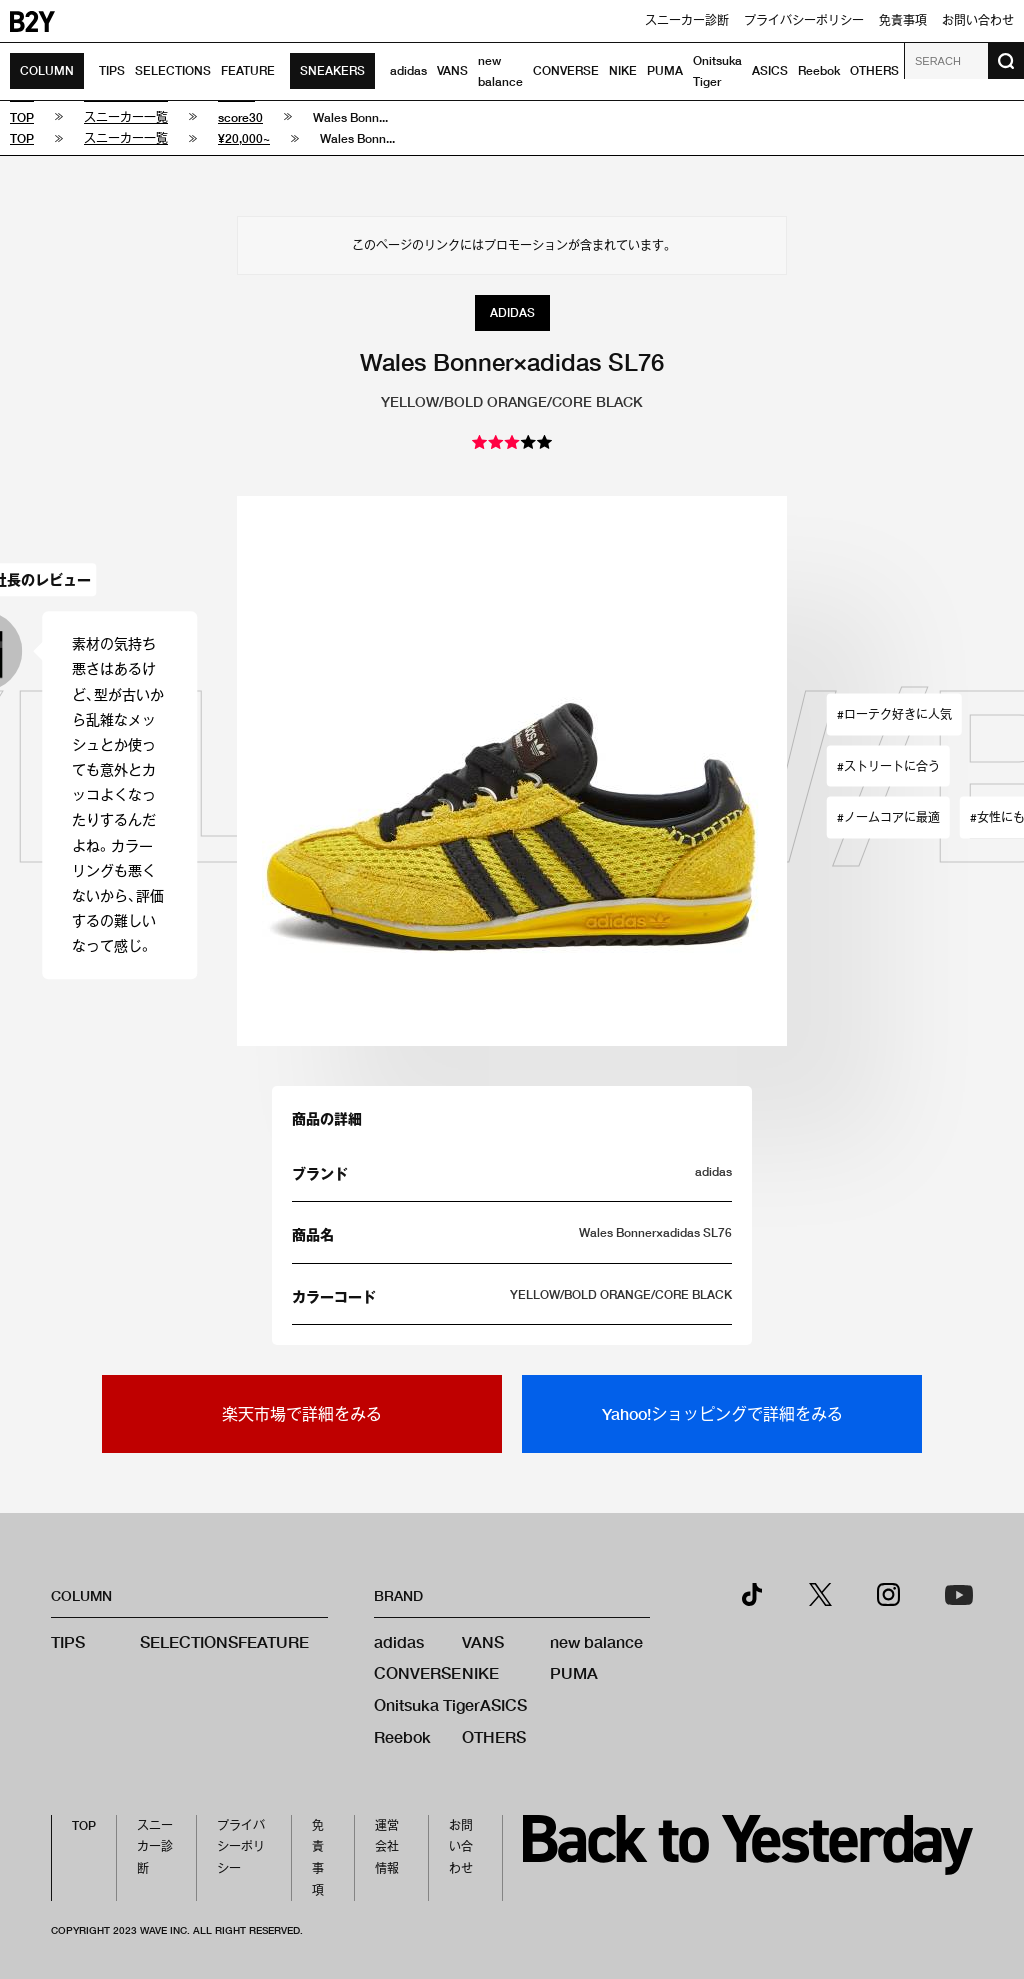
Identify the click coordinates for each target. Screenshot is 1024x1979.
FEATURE (248, 70)
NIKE (623, 70)
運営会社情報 (387, 1847)
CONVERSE (566, 70)
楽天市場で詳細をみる (302, 1413)
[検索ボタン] (1006, 61)
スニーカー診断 (687, 20)
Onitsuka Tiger (427, 1704)
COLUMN (47, 70)
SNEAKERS (332, 70)
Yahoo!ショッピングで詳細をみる (722, 1413)
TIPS (112, 70)
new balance (596, 1641)
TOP (84, 1825)
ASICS (770, 70)
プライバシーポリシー (804, 20)
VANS (452, 70)
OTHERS (874, 70)
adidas (408, 70)
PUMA (665, 70)
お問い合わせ (978, 20)
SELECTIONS (173, 70)
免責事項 (903, 20)
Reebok (819, 70)
